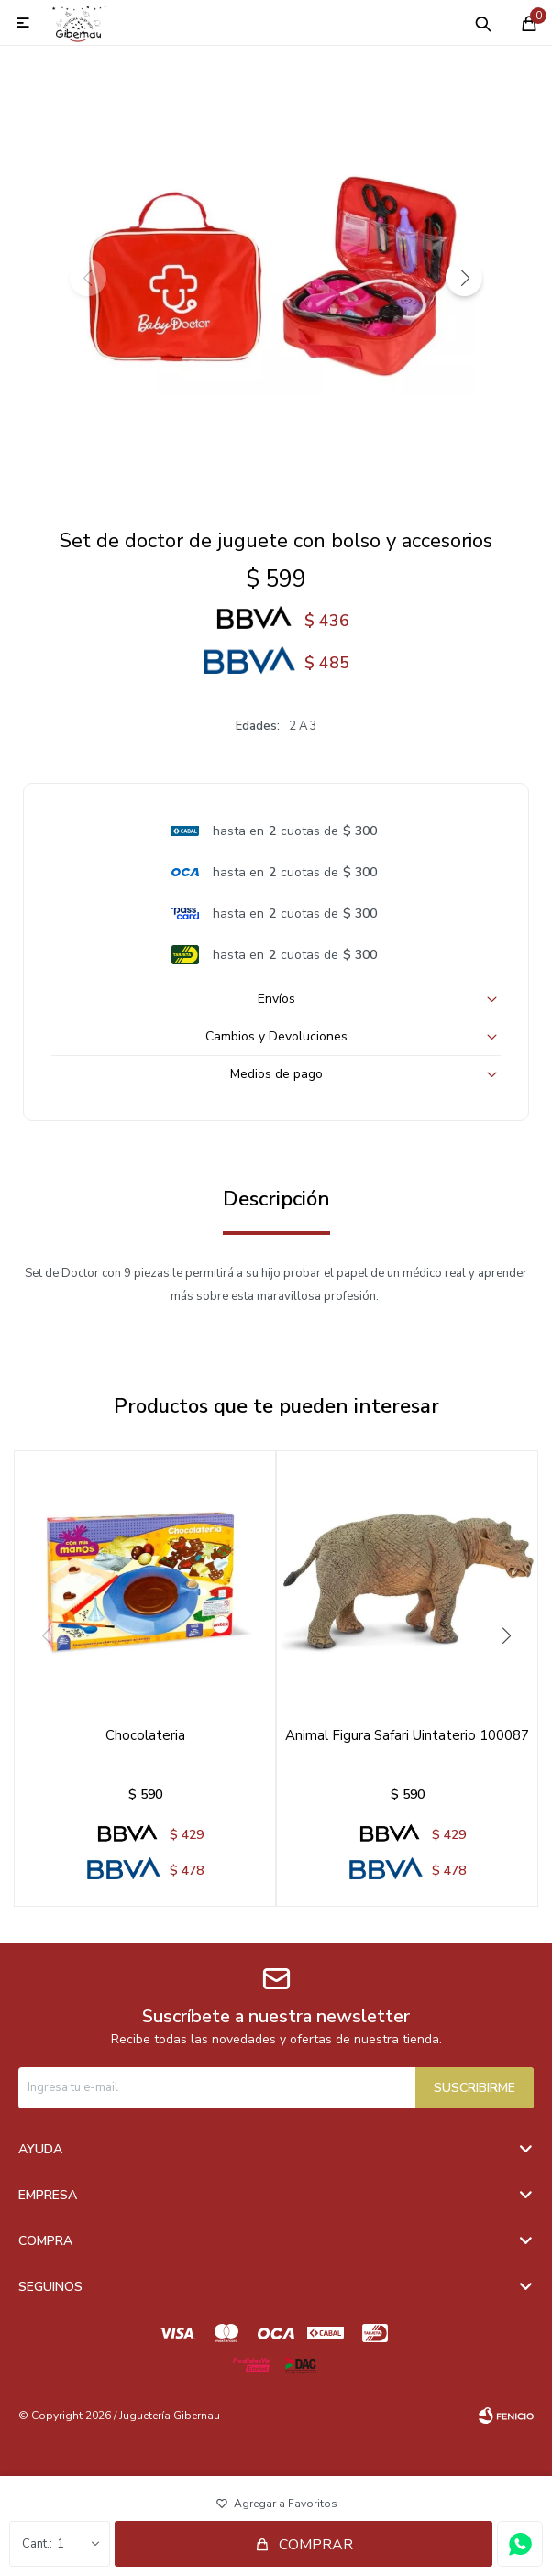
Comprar (316, 2545)
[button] (464, 277)
